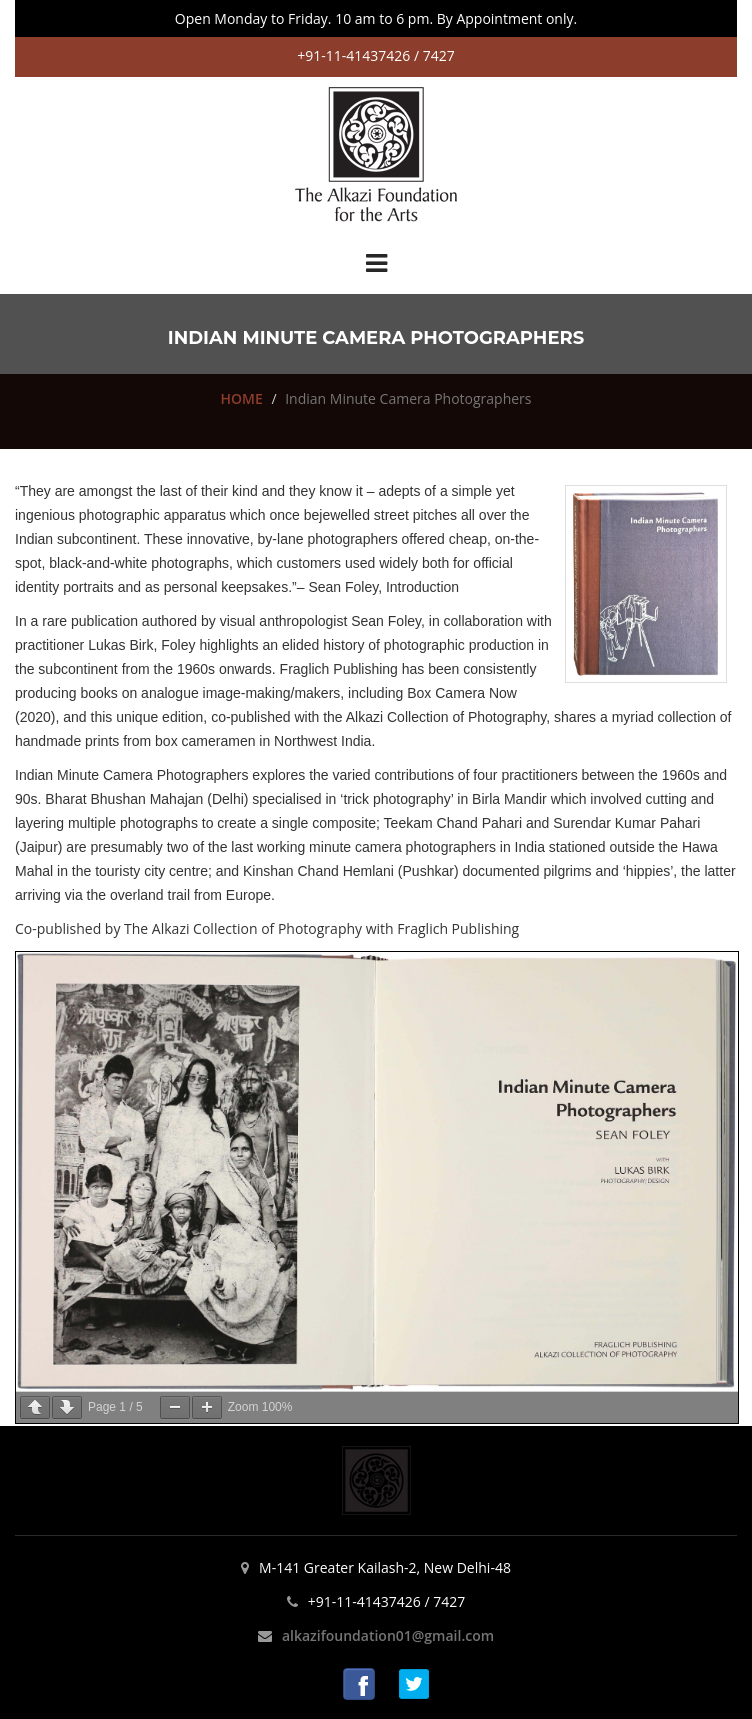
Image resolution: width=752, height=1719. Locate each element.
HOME (242, 398)
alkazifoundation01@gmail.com (388, 1635)
